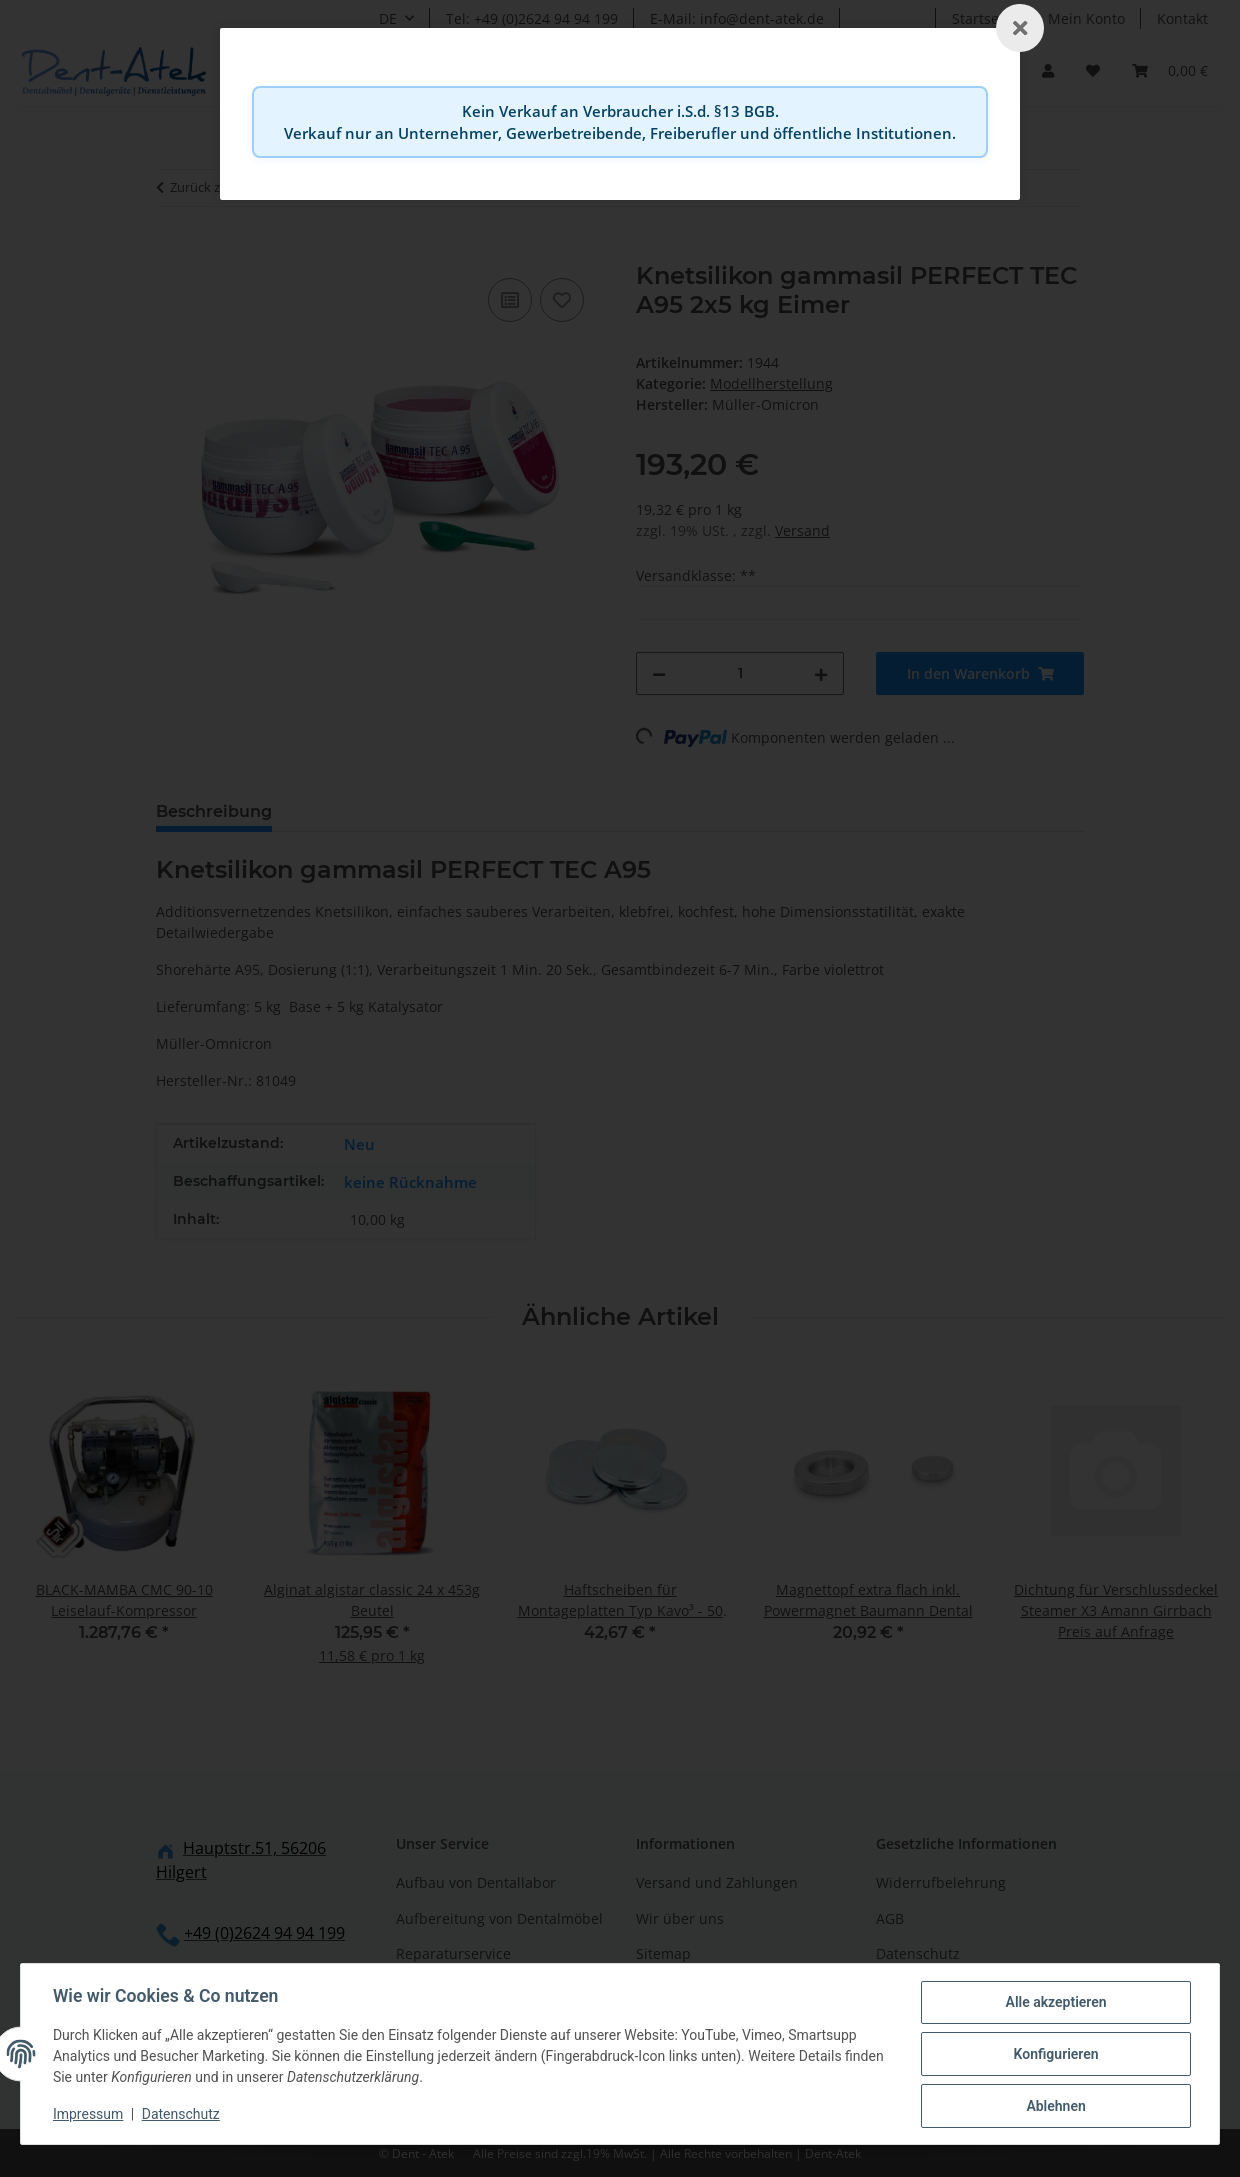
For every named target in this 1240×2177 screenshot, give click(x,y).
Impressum (88, 2115)
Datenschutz (181, 2115)
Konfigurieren (1055, 2054)
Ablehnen (1055, 2106)
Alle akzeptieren (1055, 2002)
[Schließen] (1020, 28)
